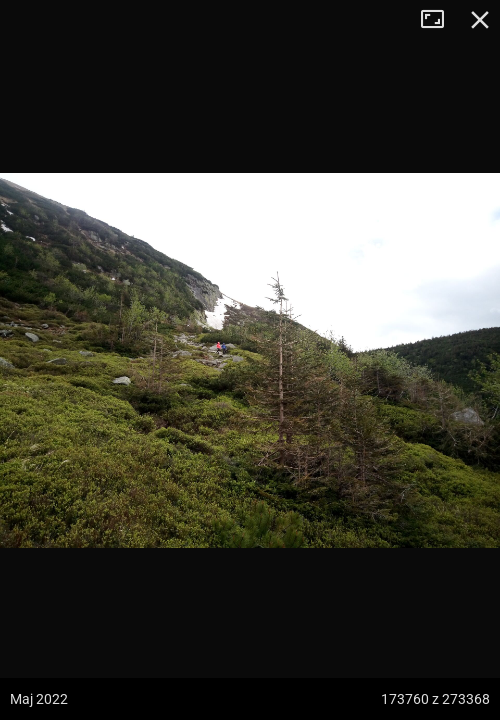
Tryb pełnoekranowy (440, 20)
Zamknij (480, 20)
